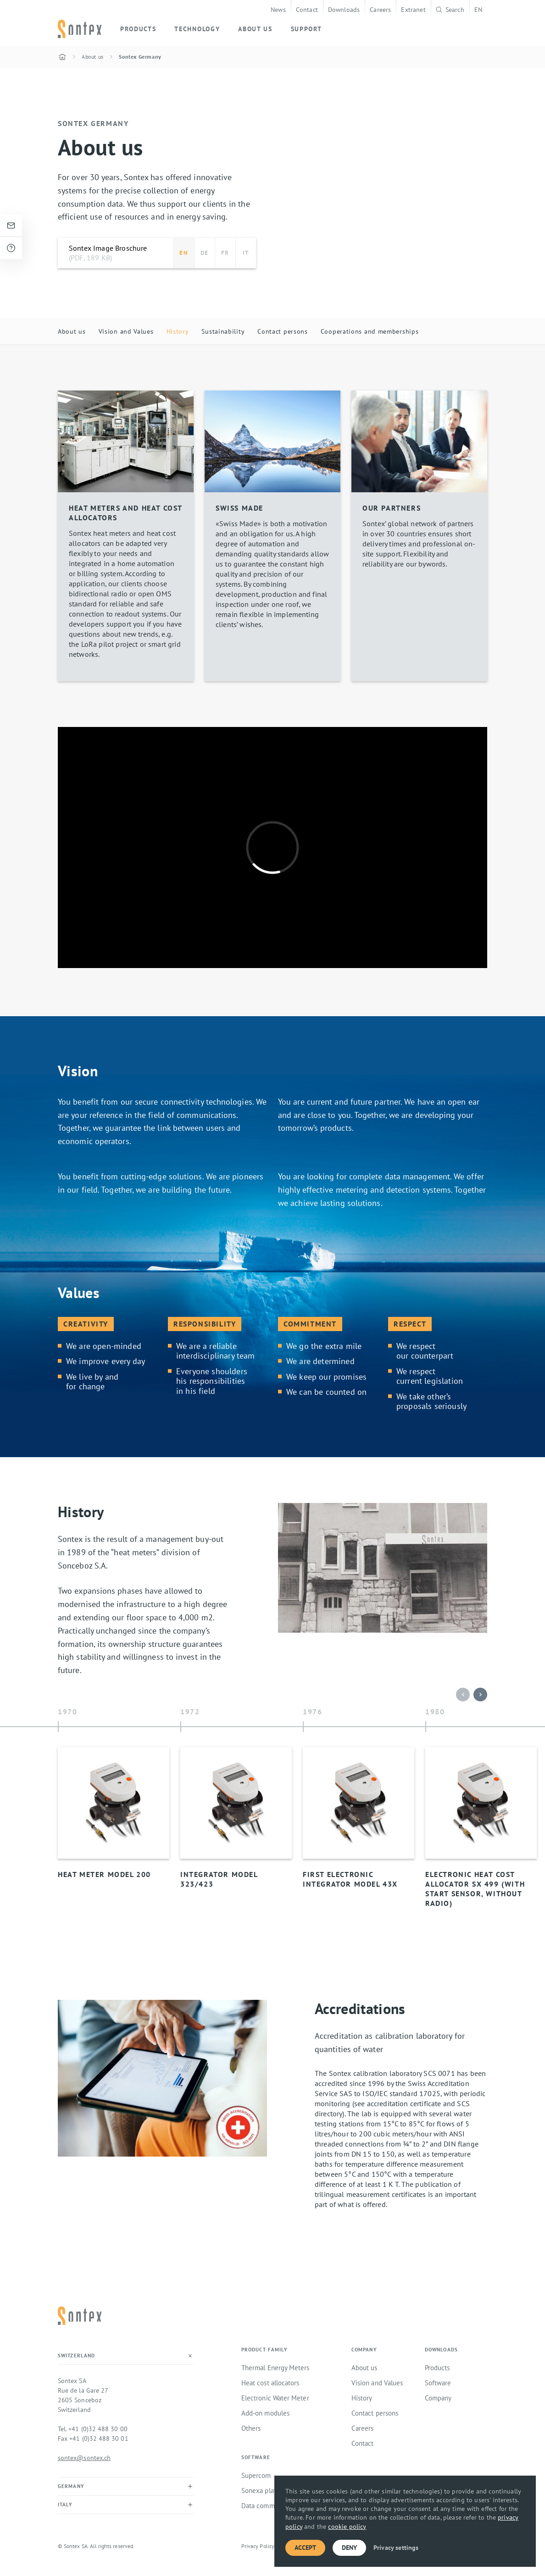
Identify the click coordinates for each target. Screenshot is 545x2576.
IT (246, 253)
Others (251, 2428)
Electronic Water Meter (275, 2398)
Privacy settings (396, 2547)
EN (478, 9)
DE (204, 253)
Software (438, 2383)
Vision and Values (126, 331)
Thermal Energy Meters (275, 2368)
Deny (349, 2547)
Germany (71, 2486)
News (278, 9)
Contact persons (282, 331)
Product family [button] (264, 2350)
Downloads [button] (441, 2350)
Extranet (413, 9)
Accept (305, 2547)
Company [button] (364, 2350)
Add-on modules (265, 2413)
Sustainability (223, 331)
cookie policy (347, 2526)
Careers (380, 9)
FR (225, 253)
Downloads (344, 9)
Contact (307, 9)
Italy (65, 2504)
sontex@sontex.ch (84, 2457)
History (178, 331)
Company (438, 2398)
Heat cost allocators (270, 2383)
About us (72, 331)
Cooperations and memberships (370, 331)
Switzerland (76, 2355)
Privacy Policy (257, 2546)
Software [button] (255, 2457)
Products (437, 2368)
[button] (480, 1694)
